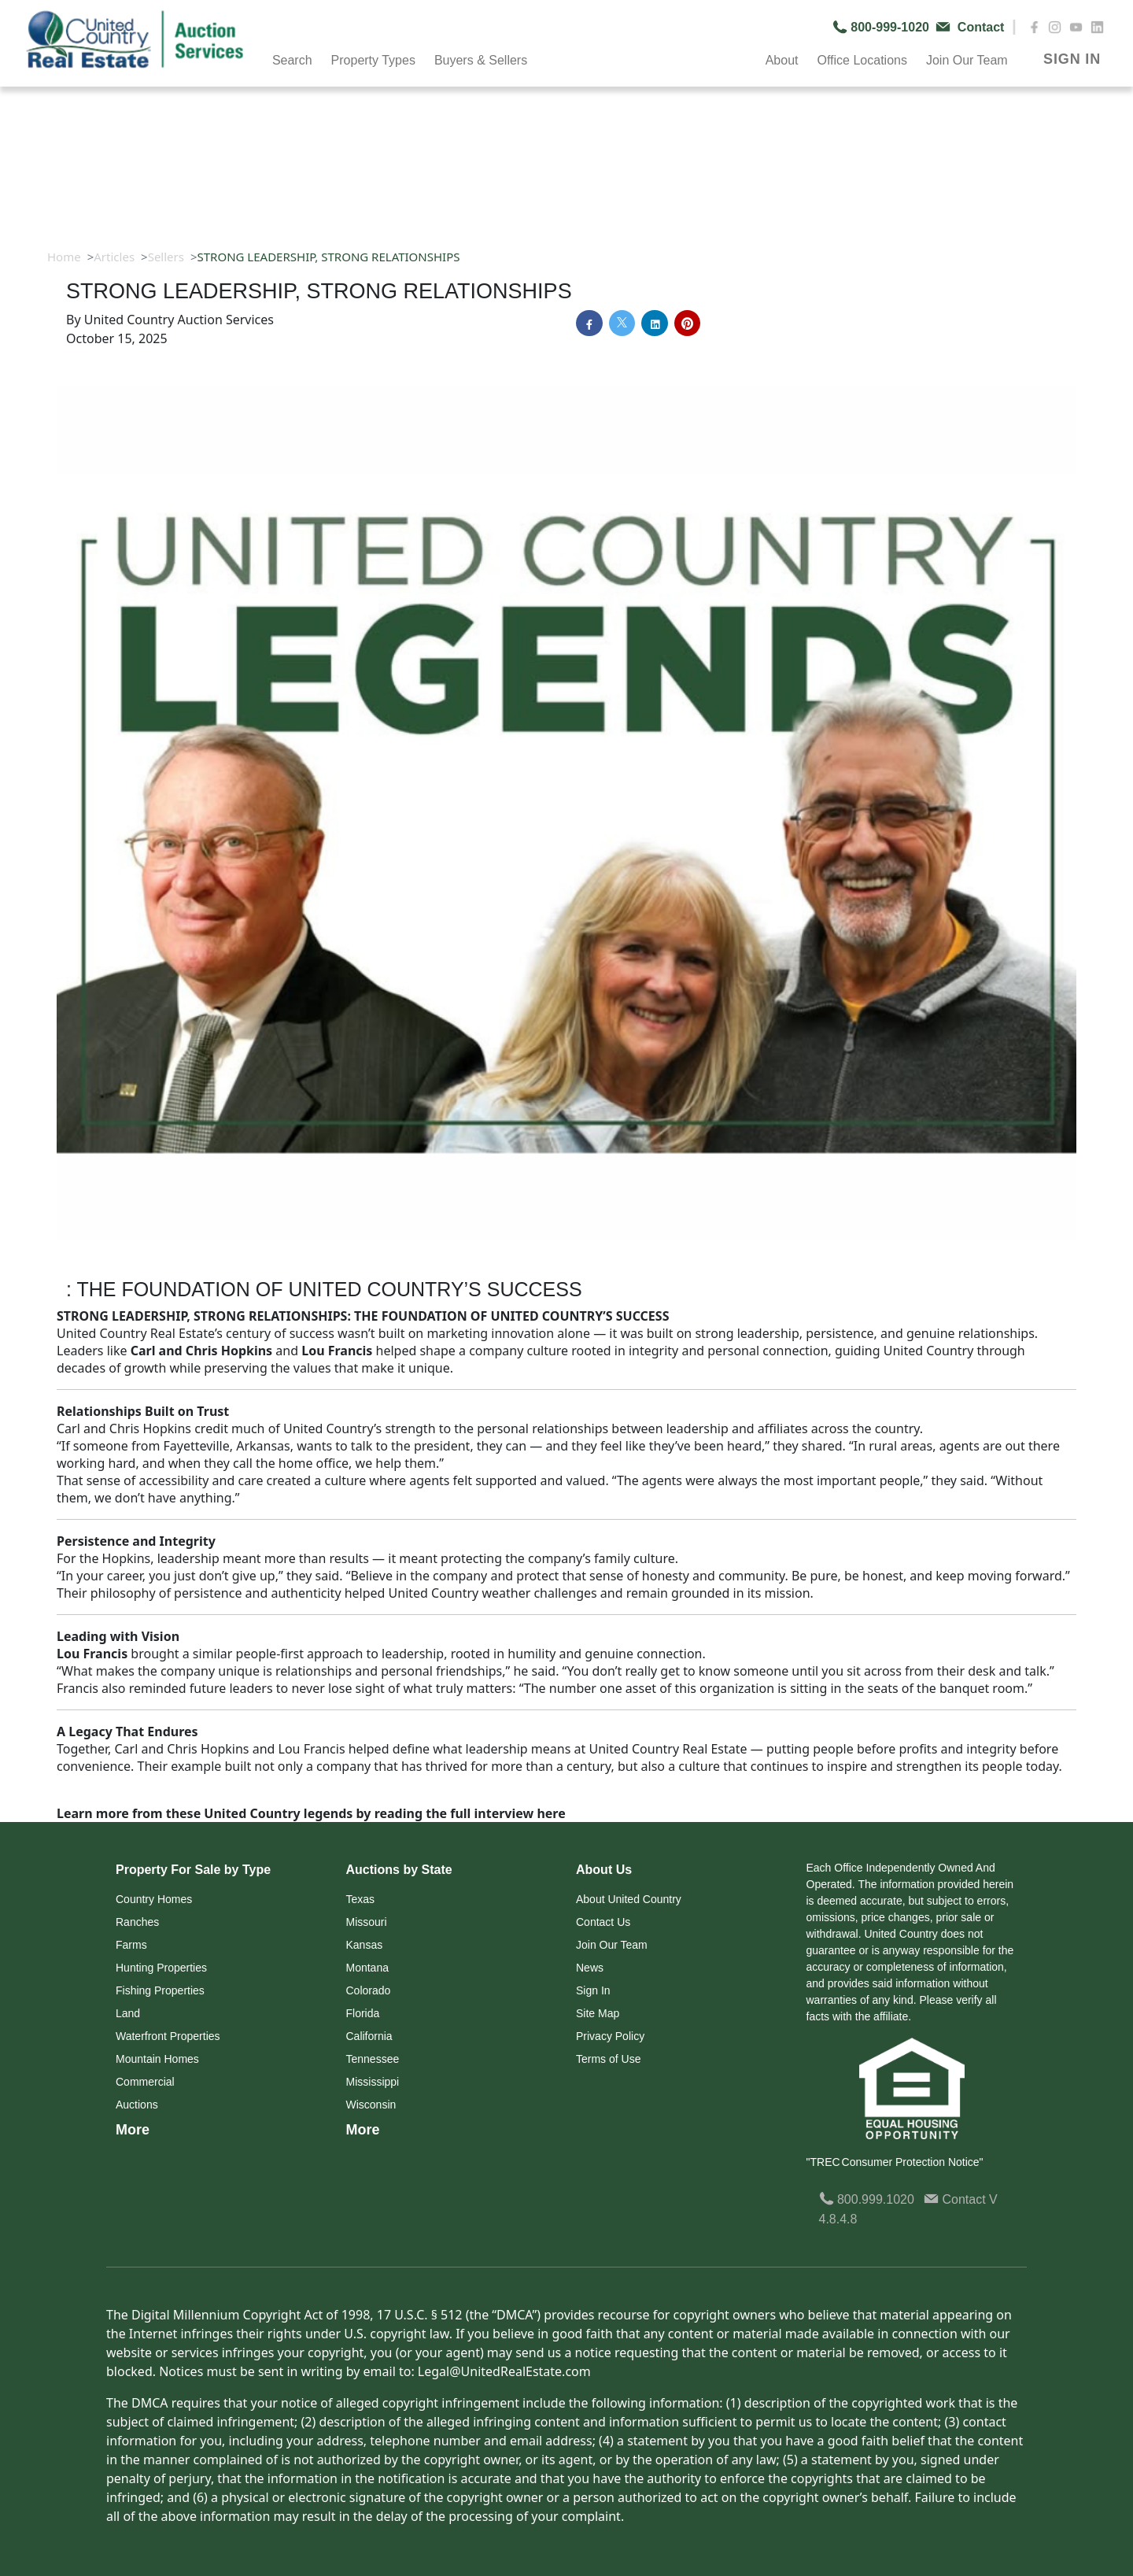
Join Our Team (967, 60)
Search (292, 60)
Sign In (593, 1990)
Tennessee (373, 2059)
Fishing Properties (160, 1990)
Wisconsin (371, 2104)
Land (128, 2013)
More (132, 2130)
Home (64, 256)
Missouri (366, 1922)
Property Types (373, 60)
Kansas (364, 1944)
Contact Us (603, 1922)
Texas (360, 1899)
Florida (363, 2013)
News (589, 1967)
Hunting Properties (161, 1967)
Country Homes (154, 1899)
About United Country (628, 1899)
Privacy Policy (610, 2036)
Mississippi (373, 2081)
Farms (131, 1944)
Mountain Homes (157, 2059)
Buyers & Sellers (480, 60)
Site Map (597, 2013)
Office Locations (861, 60)
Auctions (137, 2104)
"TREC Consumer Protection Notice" (895, 2162)
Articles (114, 256)
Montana (367, 1967)
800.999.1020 (866, 2199)
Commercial (145, 2081)
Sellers (166, 256)
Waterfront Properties (168, 2036)
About (782, 60)
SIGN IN (1072, 59)
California (369, 2036)
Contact (956, 2199)
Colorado (368, 1990)
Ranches (137, 1922)
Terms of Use (608, 2059)
